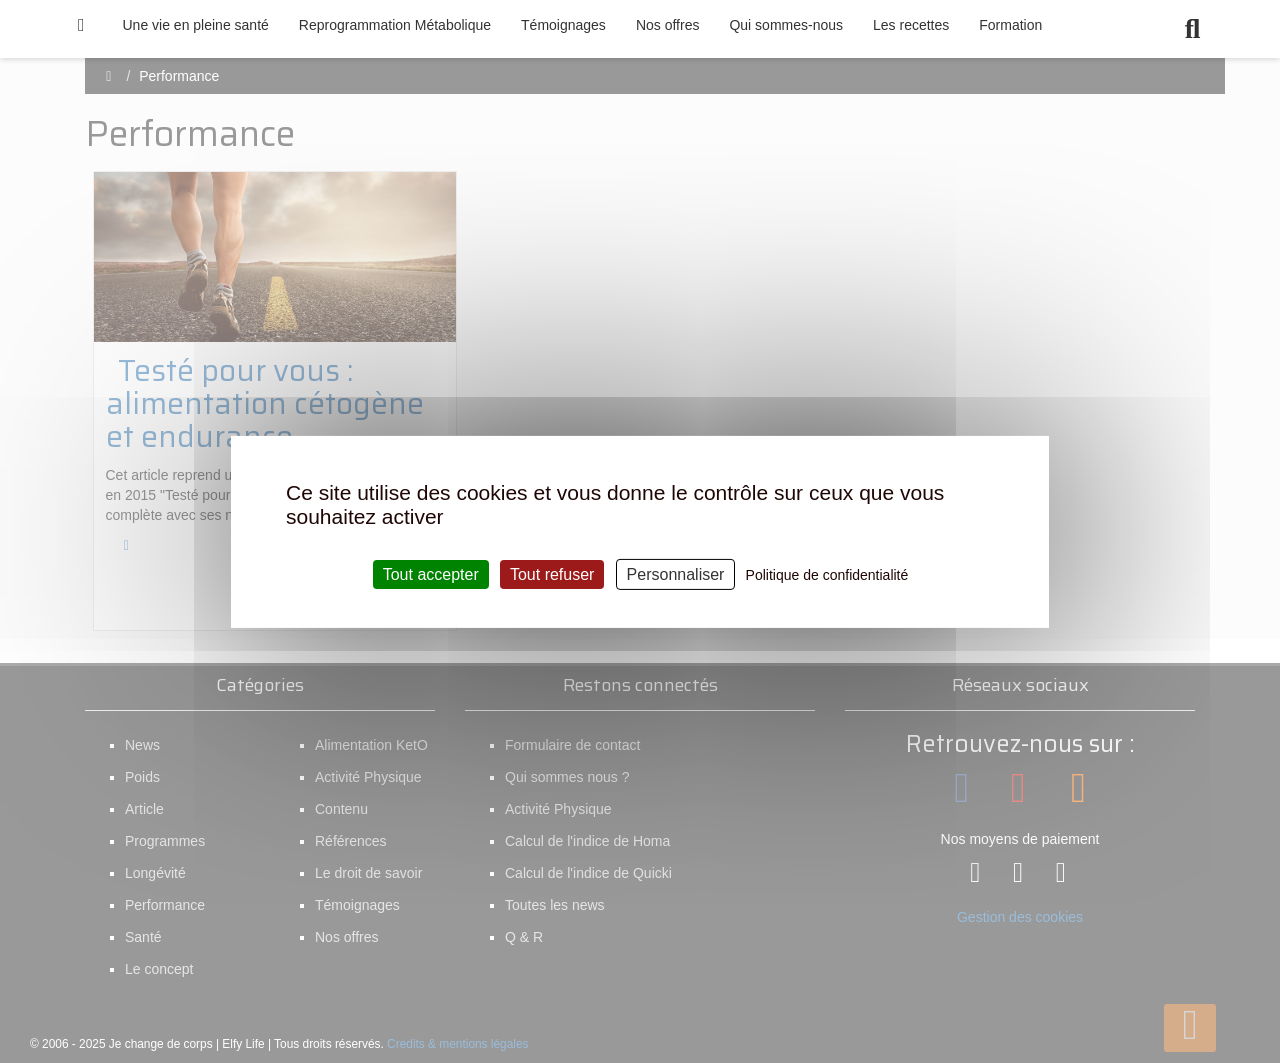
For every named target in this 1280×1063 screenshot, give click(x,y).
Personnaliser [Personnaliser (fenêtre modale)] (676, 573)
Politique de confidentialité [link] (827, 574)
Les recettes (911, 25)
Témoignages (563, 25)
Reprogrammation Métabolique (395, 25)
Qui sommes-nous (786, 25)
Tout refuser (552, 573)
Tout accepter (431, 573)
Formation (1010, 25)
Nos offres (668, 25)
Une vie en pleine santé (196, 25)
